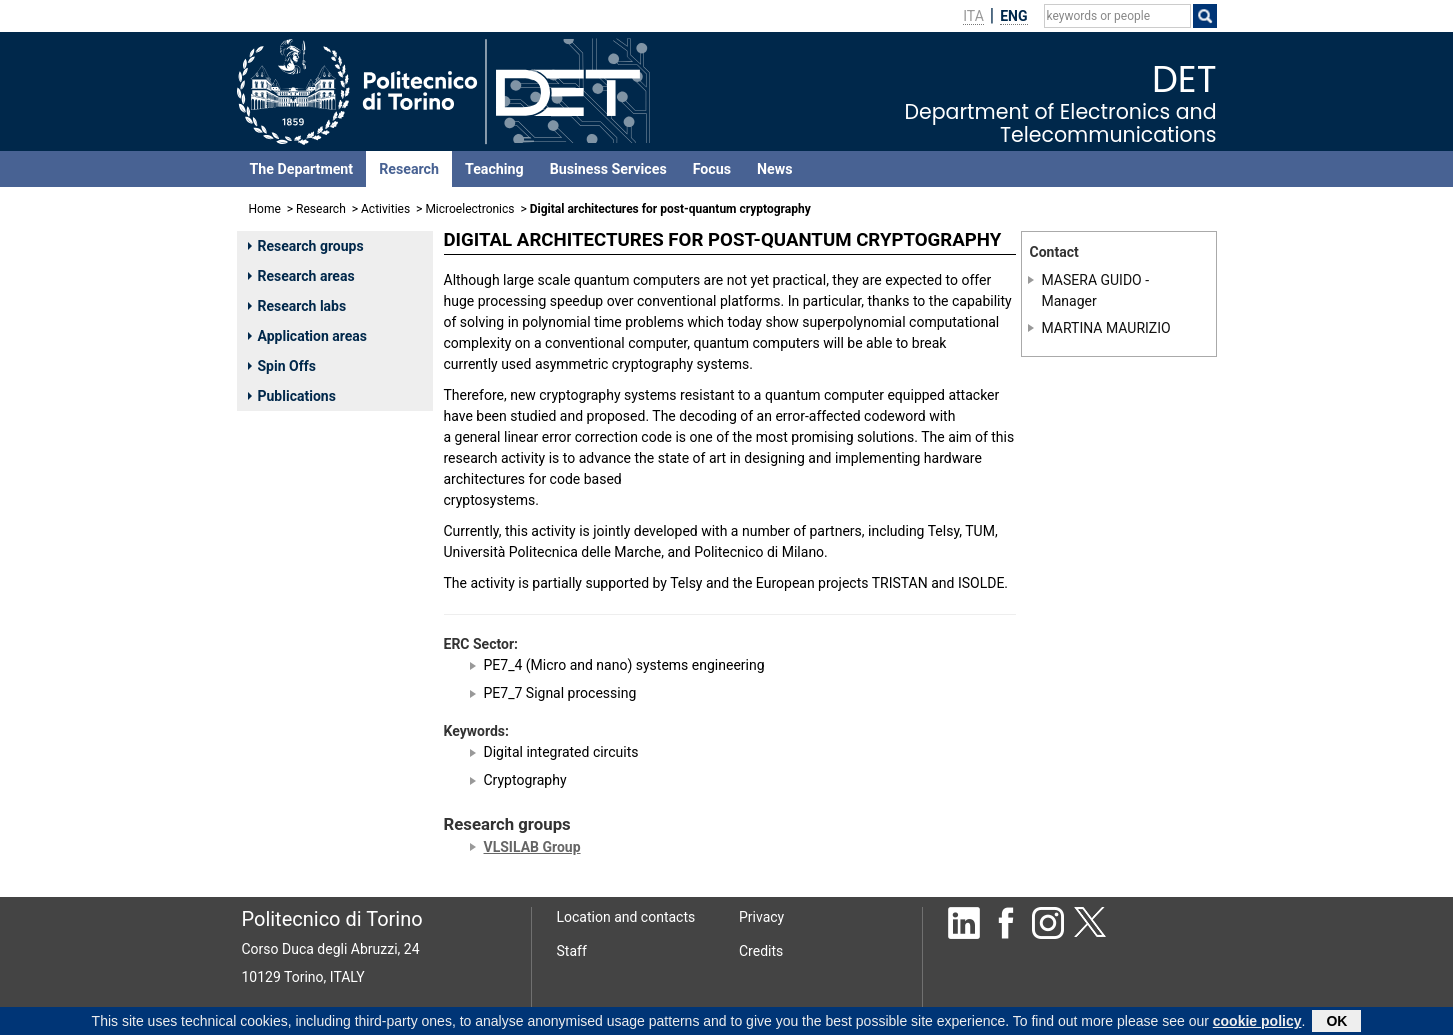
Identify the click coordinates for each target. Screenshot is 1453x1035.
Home (265, 209)
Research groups (306, 246)
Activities (385, 209)
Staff (572, 951)
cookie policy (1257, 1023)
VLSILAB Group (532, 847)
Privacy (761, 917)
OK (1336, 1023)
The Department (302, 169)
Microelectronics (469, 209)
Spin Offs (282, 366)
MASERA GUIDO (1092, 280)
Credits (761, 951)
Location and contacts (626, 917)
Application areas (308, 336)
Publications (292, 396)
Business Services (608, 169)
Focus (712, 169)
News (774, 169)
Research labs (297, 306)
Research (409, 169)
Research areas (301, 276)
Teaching (494, 169)
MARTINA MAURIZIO (1106, 328)
